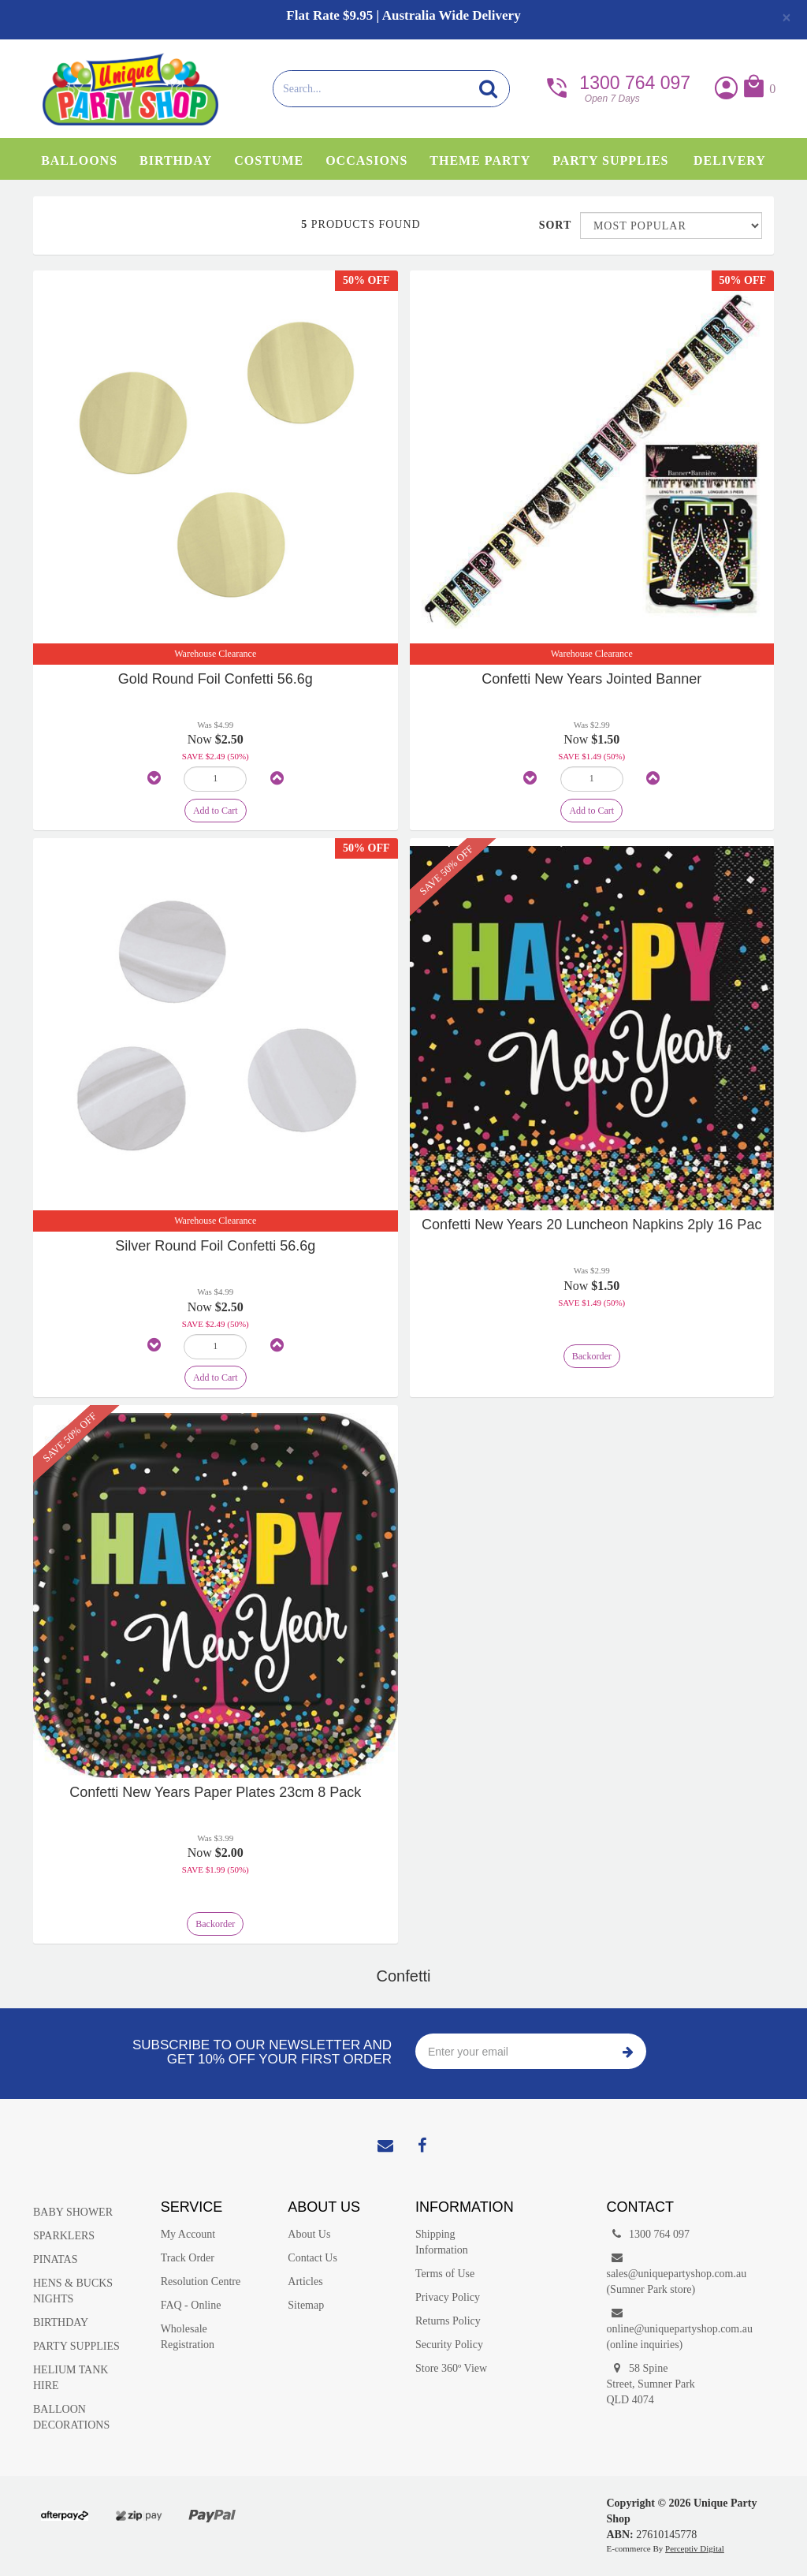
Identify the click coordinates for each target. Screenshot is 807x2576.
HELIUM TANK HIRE (70, 2377)
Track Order (187, 2258)
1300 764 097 (617, 87)
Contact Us (312, 2258)
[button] (759, 89)
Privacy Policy (447, 2297)
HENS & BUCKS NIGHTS (73, 2291)
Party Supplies (610, 160)
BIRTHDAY (60, 2322)
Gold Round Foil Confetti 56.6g (215, 679)
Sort (553, 225)
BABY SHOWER (73, 2212)
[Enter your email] (512, 2051)
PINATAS (55, 2259)
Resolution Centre (201, 2281)
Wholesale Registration (187, 2336)
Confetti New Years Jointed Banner (591, 679)
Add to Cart (215, 810)
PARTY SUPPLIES (76, 2346)
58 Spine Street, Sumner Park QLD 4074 (650, 2383)
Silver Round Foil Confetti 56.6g (215, 1246)
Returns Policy (448, 2321)
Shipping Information (441, 2242)
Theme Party (480, 160)
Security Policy (449, 2344)
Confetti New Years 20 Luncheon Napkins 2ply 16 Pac (591, 1224)
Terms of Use (444, 2274)
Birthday (175, 160)
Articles (305, 2281)
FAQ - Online (191, 2305)
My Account (188, 2234)
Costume (268, 160)
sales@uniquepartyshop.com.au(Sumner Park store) (658, 2272)
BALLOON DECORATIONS (71, 2417)
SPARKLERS (64, 2236)
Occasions (366, 160)
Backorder (592, 1356)
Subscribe (628, 2051)
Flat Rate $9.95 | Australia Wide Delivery (403, 15)
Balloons (79, 160)
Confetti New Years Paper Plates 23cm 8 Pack (215, 1792)
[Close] (786, 17)
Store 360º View (451, 2368)
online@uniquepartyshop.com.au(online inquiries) (658, 2328)
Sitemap (306, 2305)
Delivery (730, 160)
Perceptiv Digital (694, 2548)
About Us (309, 2234)
